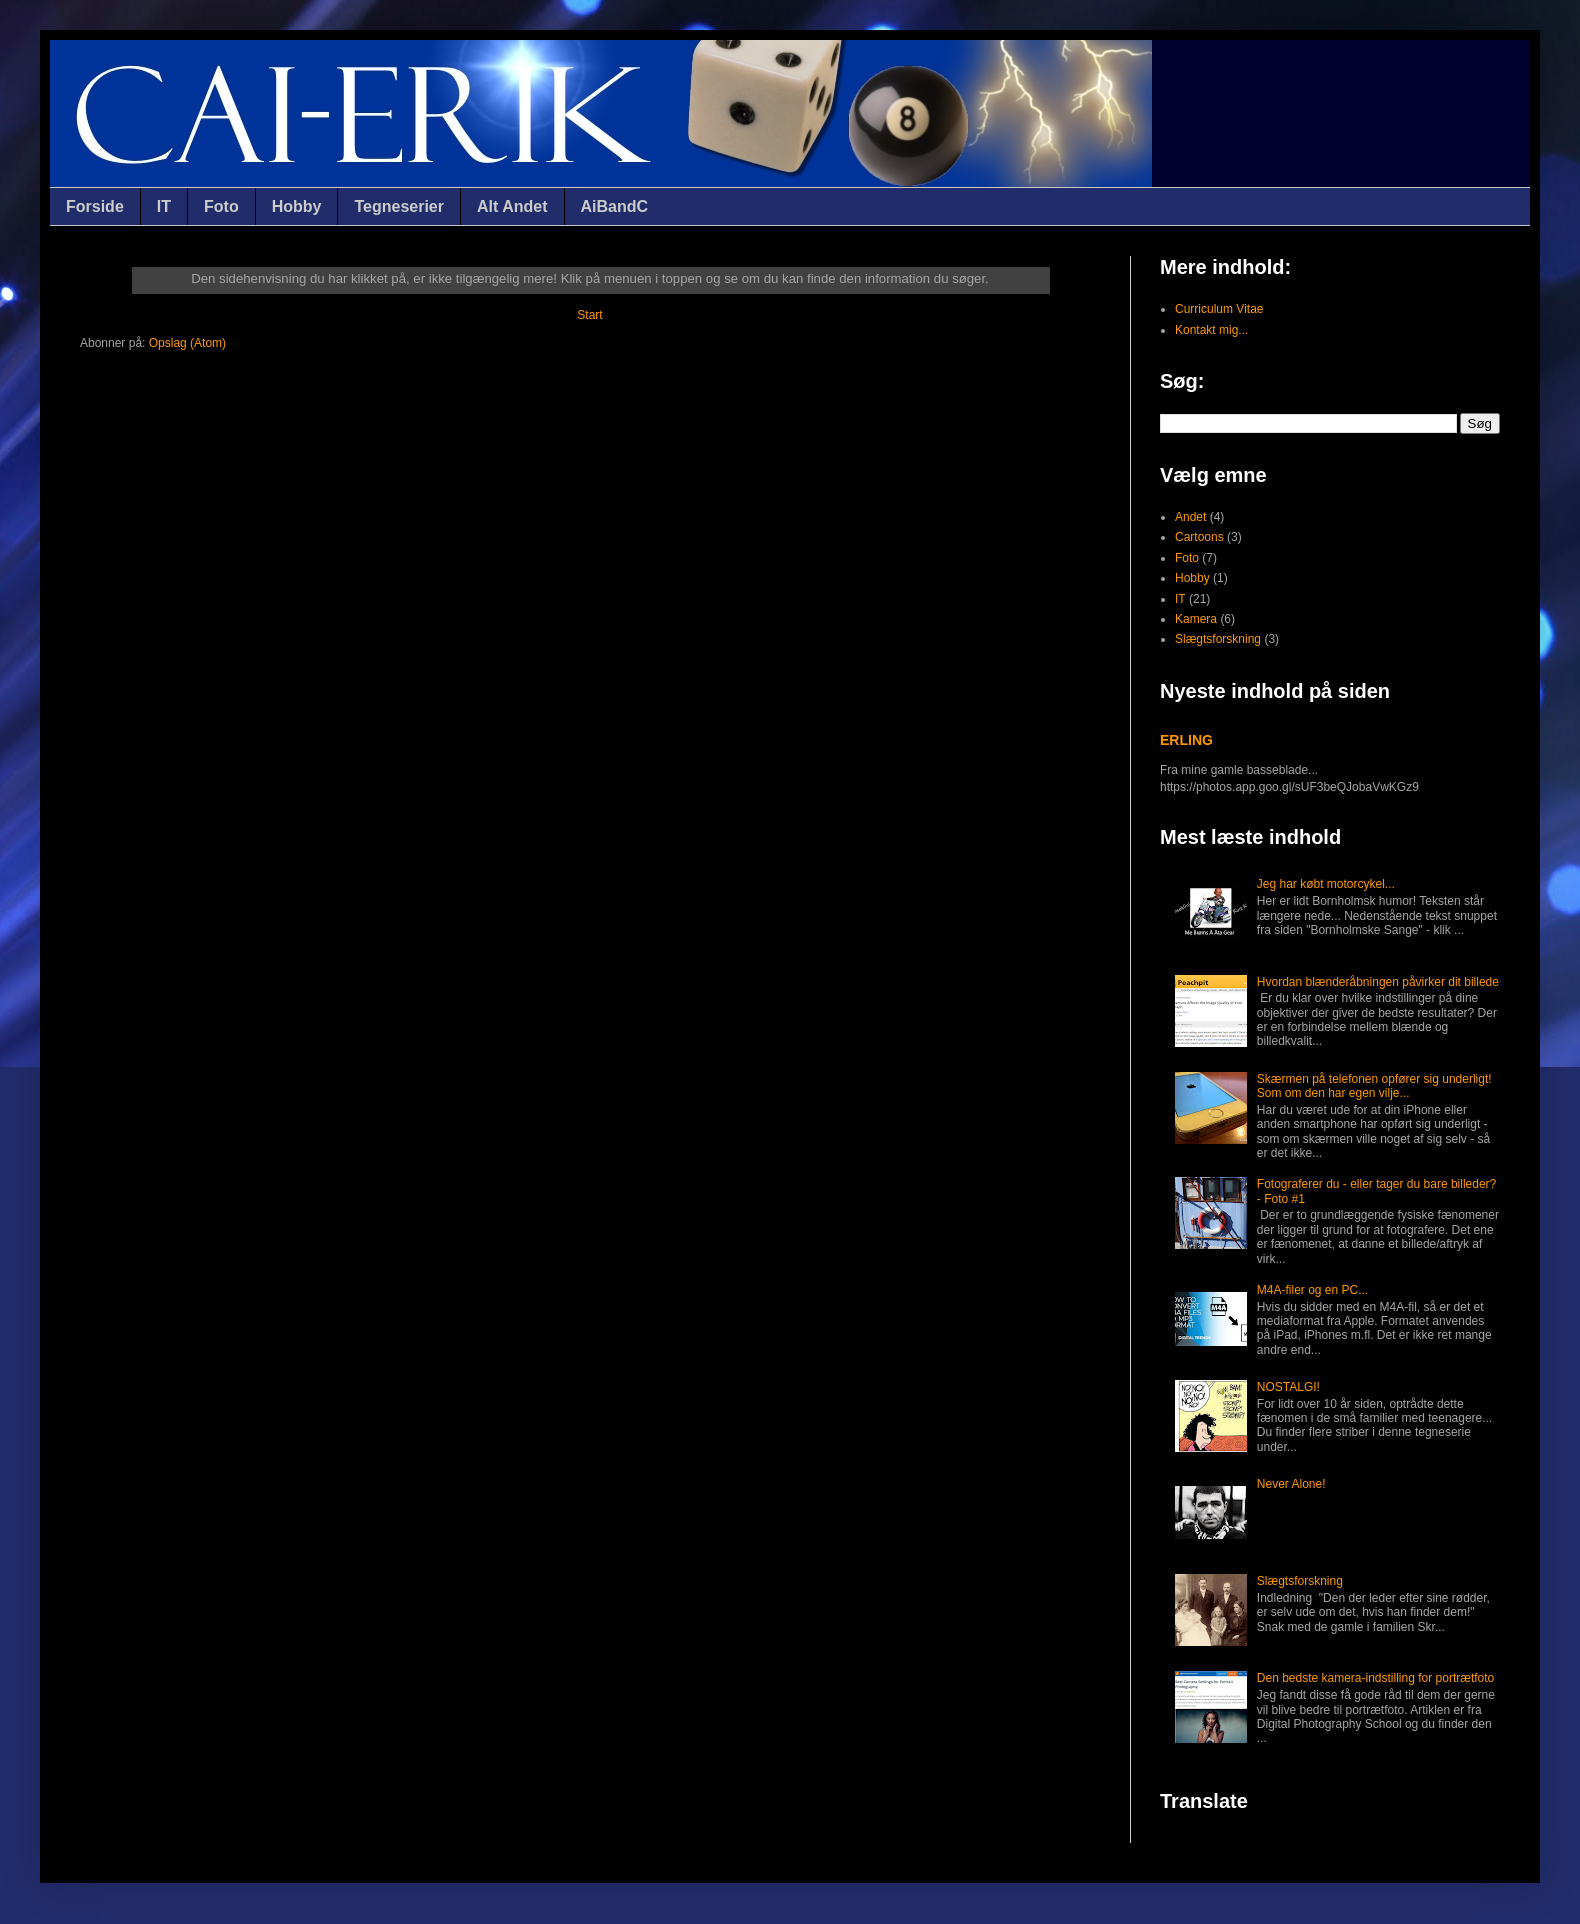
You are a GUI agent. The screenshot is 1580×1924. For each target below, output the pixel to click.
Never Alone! (1291, 1484)
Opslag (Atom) (187, 343)
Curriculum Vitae (1219, 309)
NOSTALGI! (1288, 1387)
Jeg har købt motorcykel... (1326, 884)
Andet (1190, 517)
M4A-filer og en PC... (1312, 1290)
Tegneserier (399, 206)
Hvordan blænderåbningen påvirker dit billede (1378, 982)
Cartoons (1199, 537)
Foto (221, 206)
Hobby (297, 206)
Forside (95, 206)
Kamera (1196, 619)
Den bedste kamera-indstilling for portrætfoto (1375, 1678)
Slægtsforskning (1218, 639)
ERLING (1186, 740)
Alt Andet (512, 206)
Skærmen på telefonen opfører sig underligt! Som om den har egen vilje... (1374, 1086)
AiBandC (615, 206)
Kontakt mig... (1211, 330)
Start (589, 315)
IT (164, 206)
